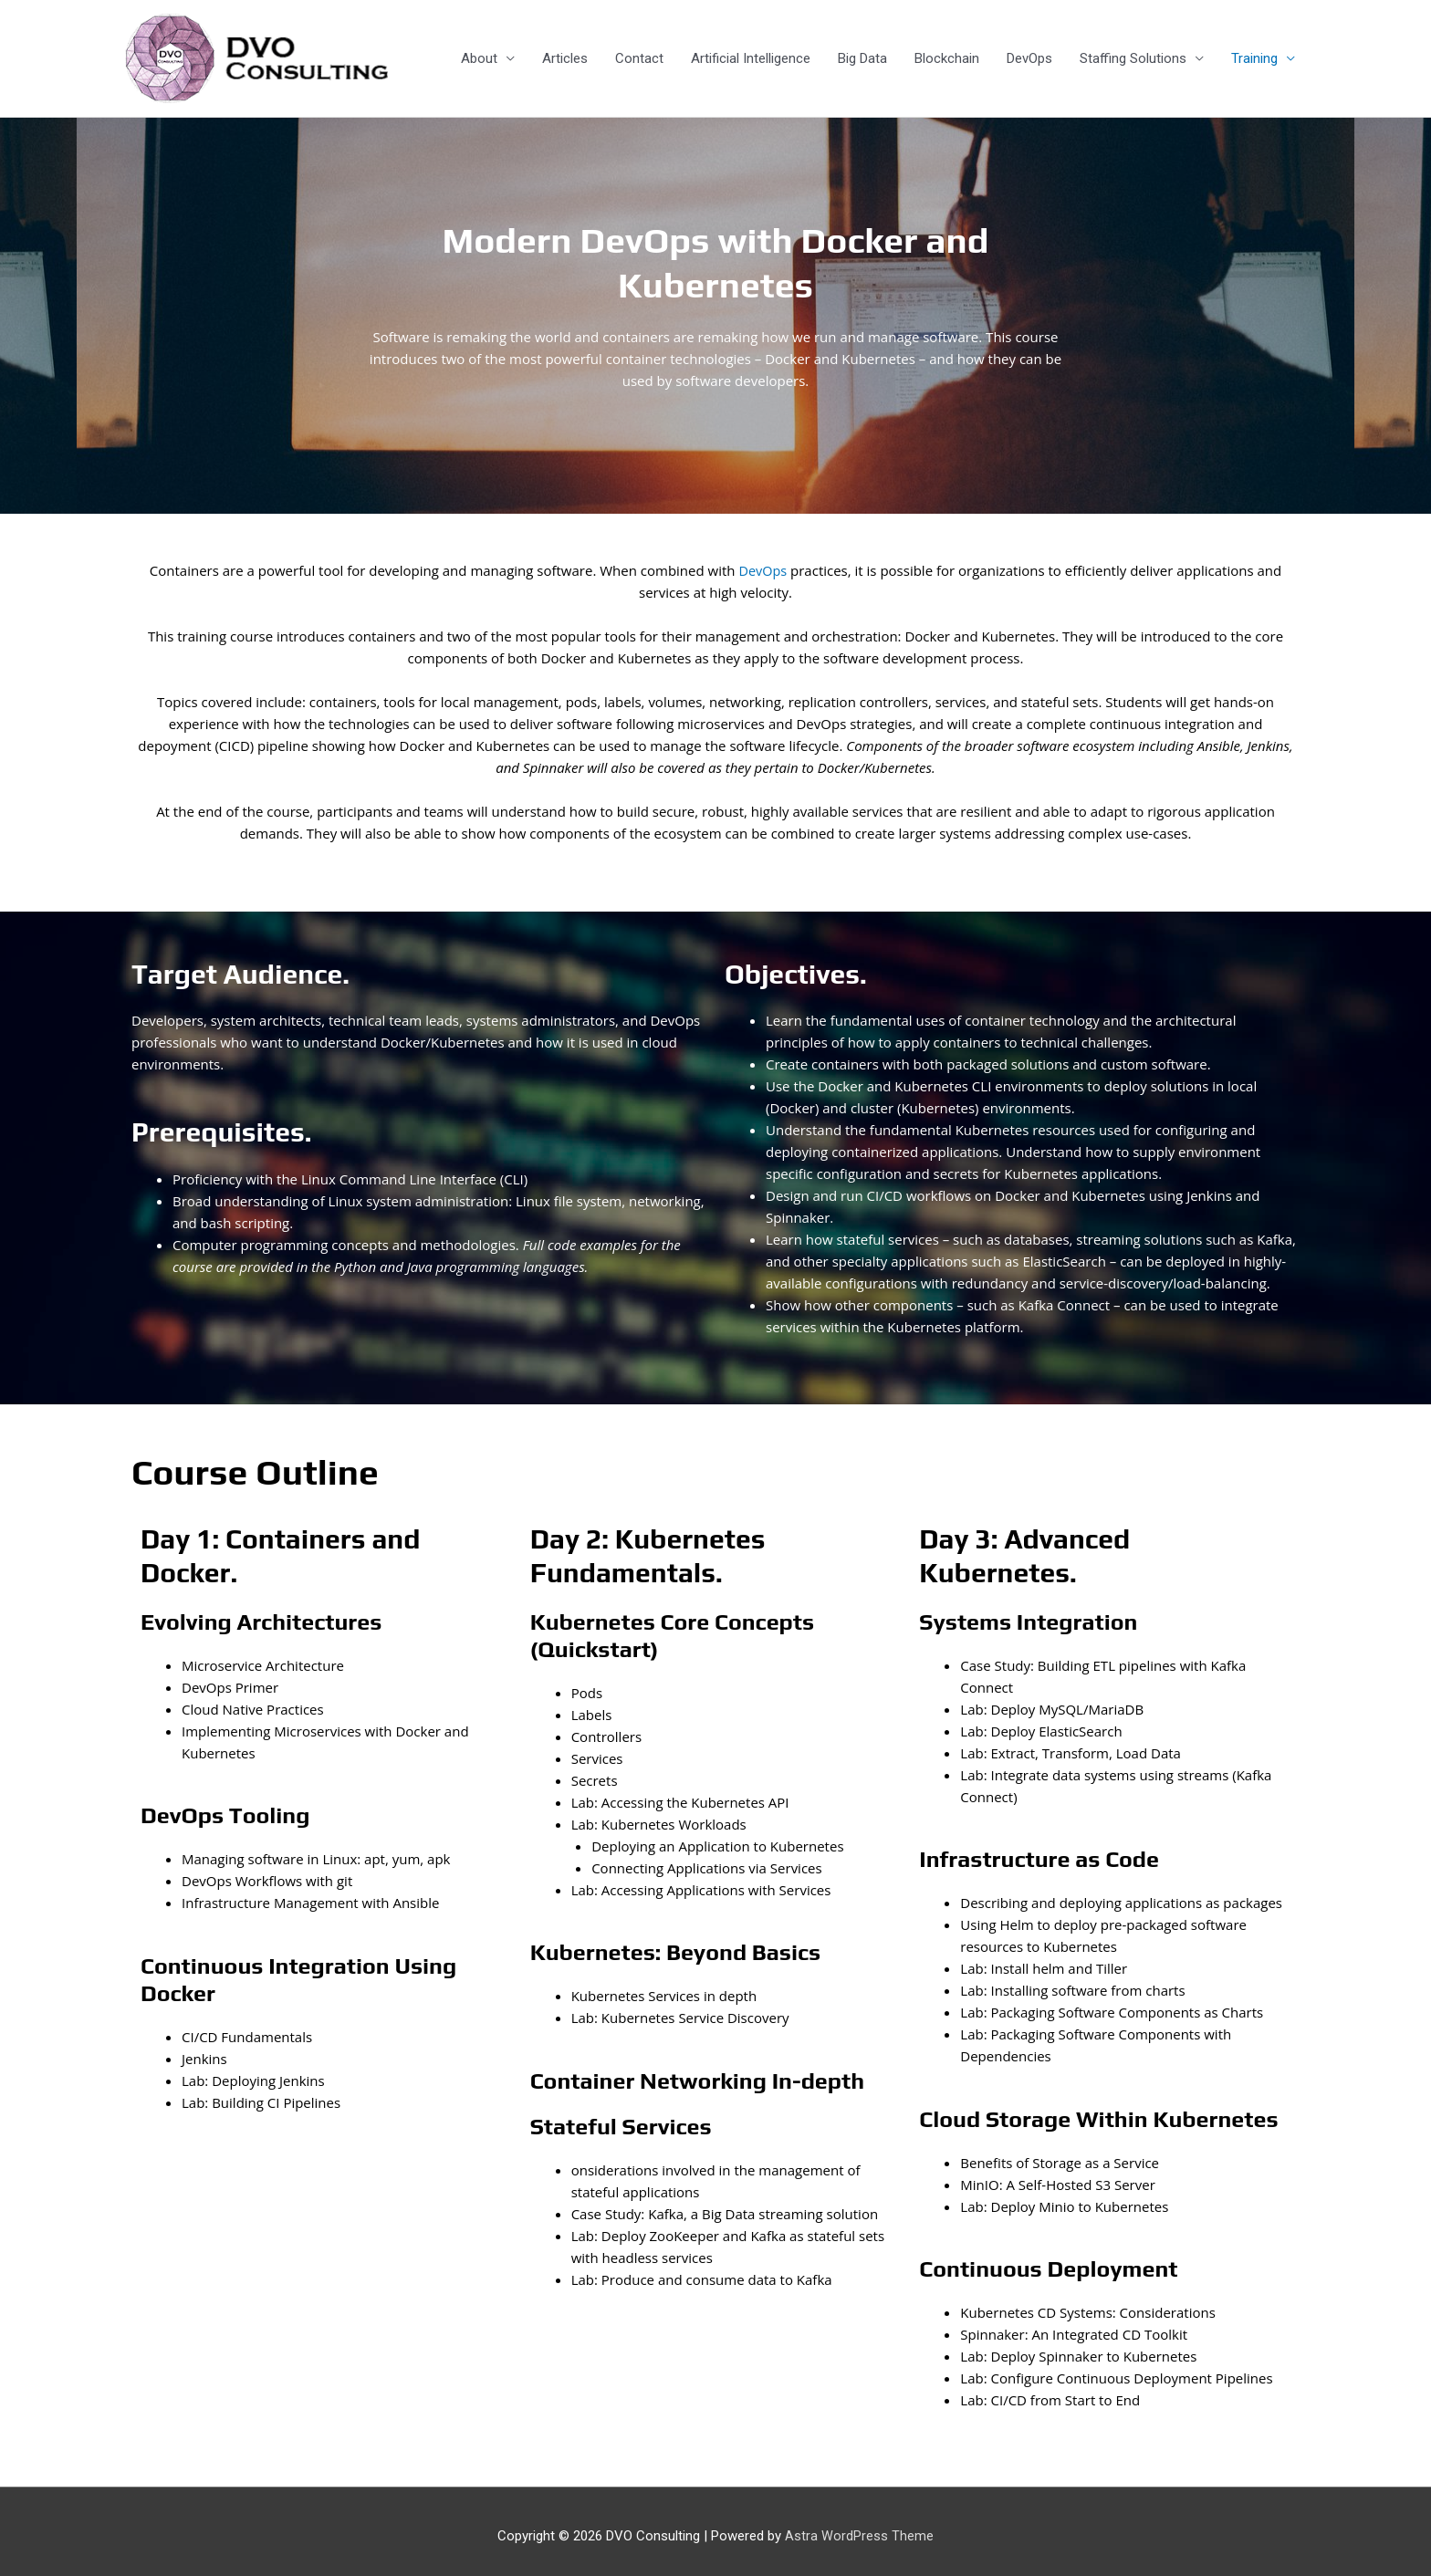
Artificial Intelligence (750, 54)
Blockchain (946, 54)
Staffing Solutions (1133, 54)
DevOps (1029, 54)
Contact (639, 54)
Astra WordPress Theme (859, 2526)
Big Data (862, 54)
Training (1254, 54)
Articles (565, 54)
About (479, 54)
